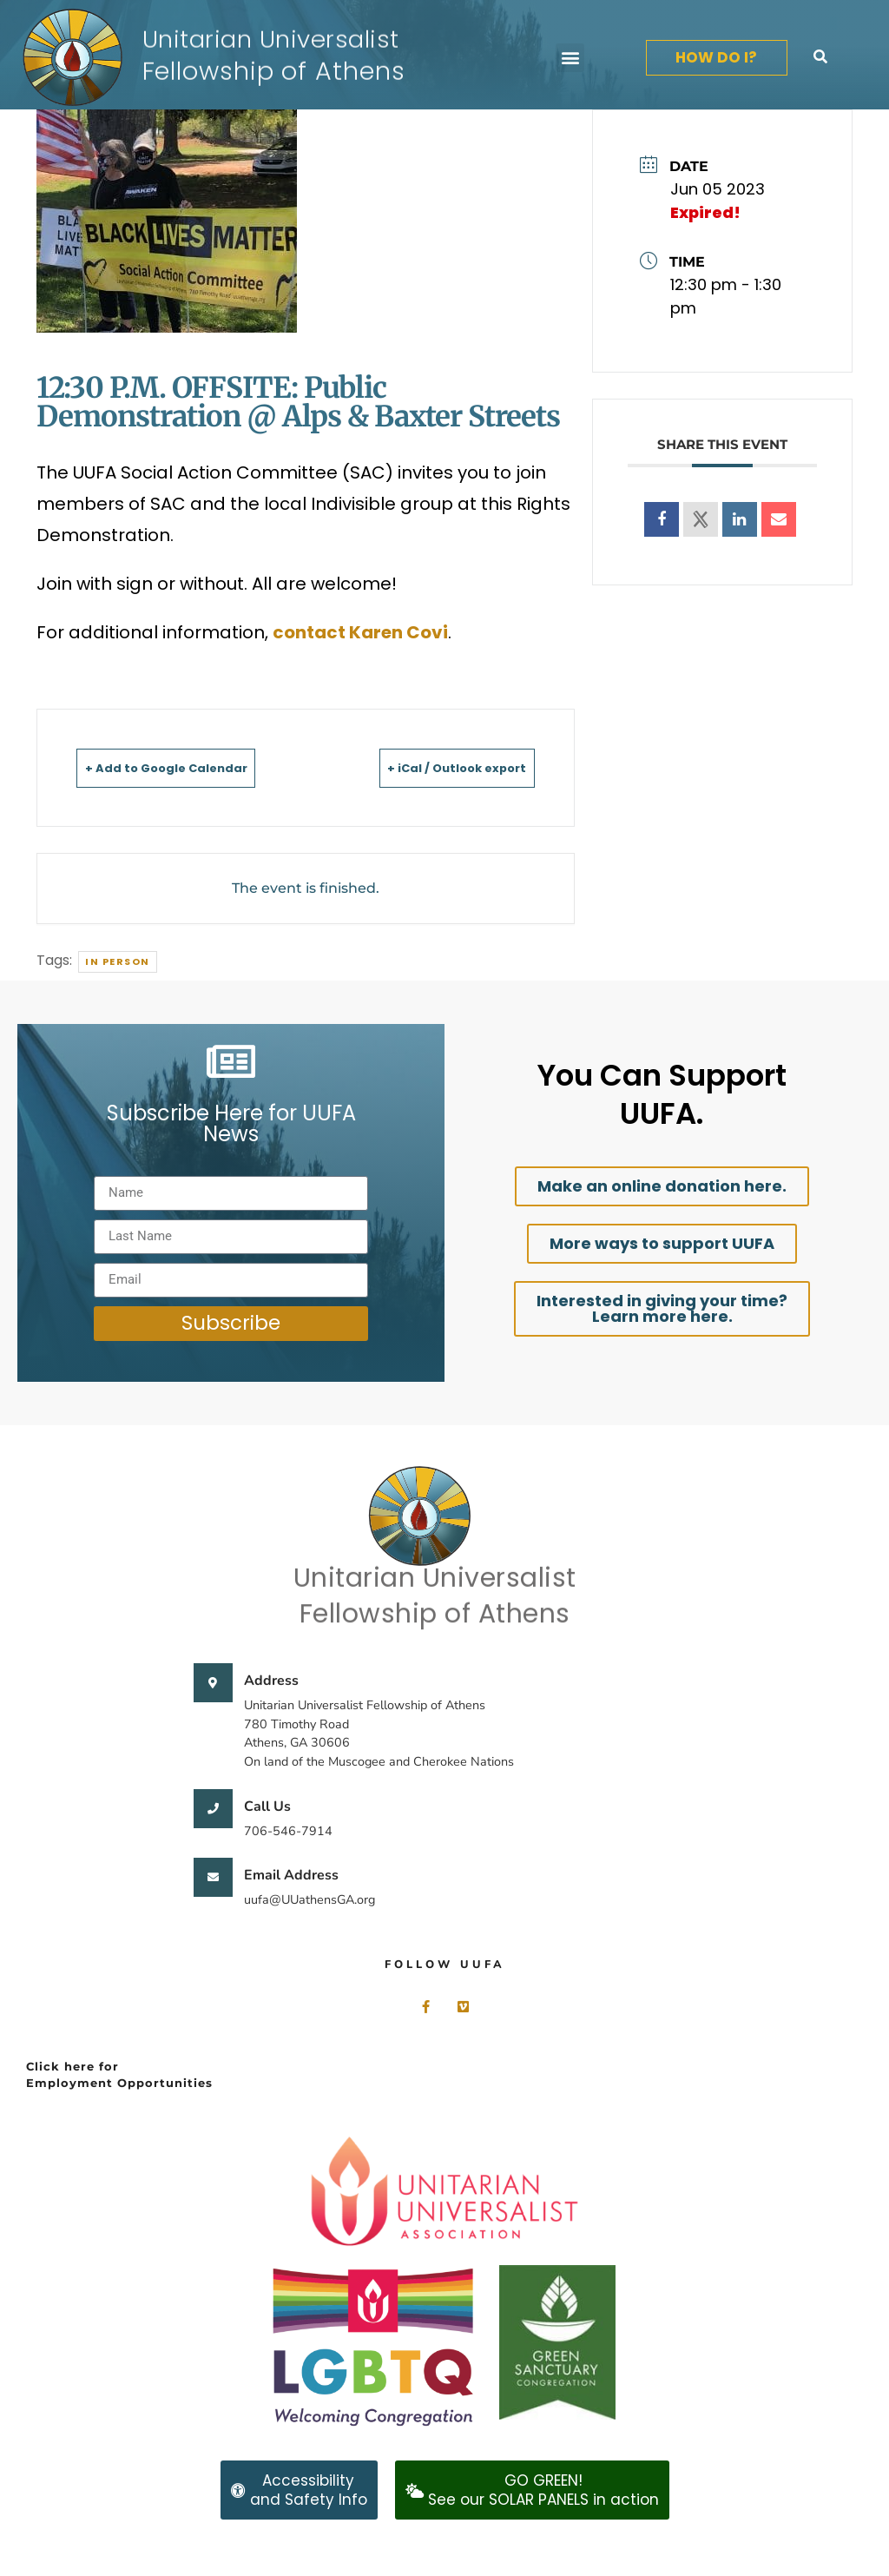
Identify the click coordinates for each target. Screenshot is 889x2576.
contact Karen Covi (360, 632)
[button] (570, 57)
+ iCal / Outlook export (432, 767)
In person (117, 961)
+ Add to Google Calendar (192, 767)
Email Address (291, 1875)
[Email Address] (213, 1877)
